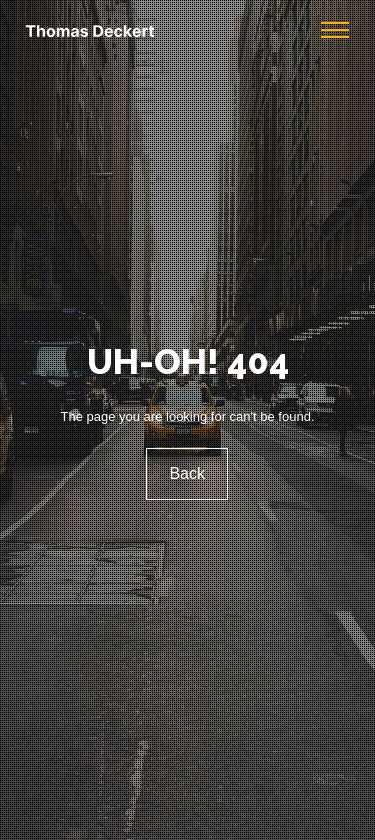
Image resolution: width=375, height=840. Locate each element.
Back (188, 473)
